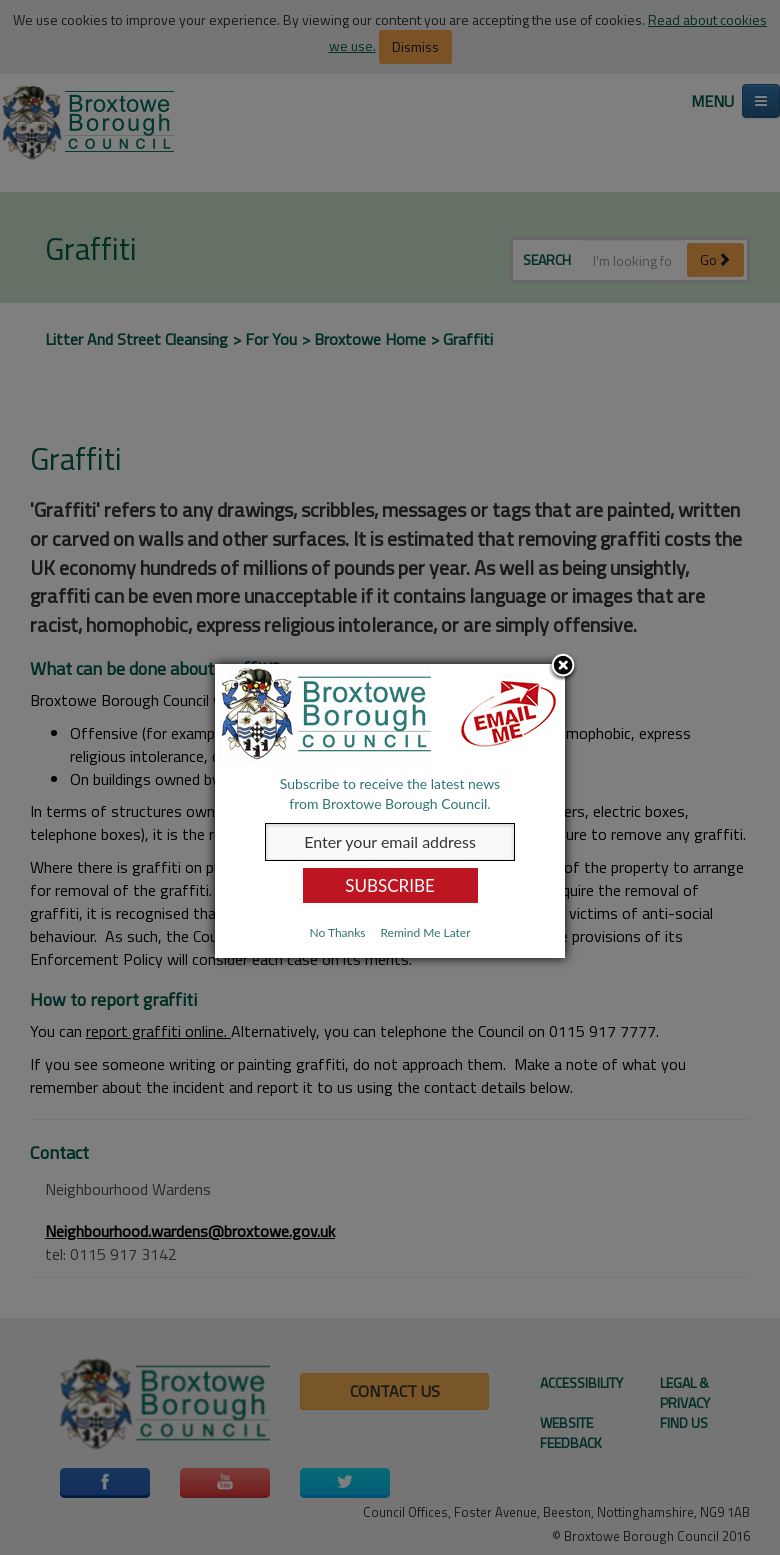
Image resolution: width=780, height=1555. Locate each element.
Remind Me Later (425, 932)
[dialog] (390, 811)
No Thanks (337, 932)
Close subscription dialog (563, 667)
